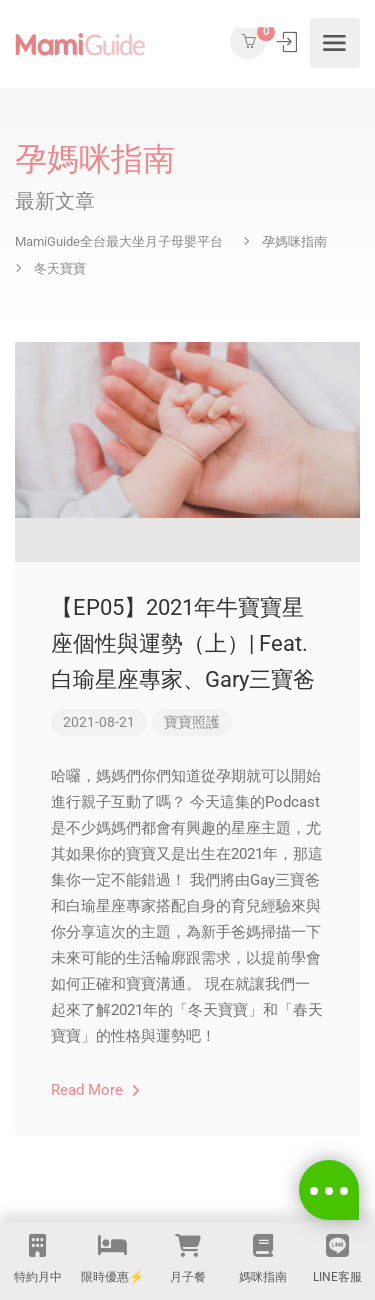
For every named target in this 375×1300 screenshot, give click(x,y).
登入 (288, 42)
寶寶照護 (192, 722)
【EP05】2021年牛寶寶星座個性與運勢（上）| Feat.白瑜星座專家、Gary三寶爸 (183, 643)
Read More (95, 1090)
